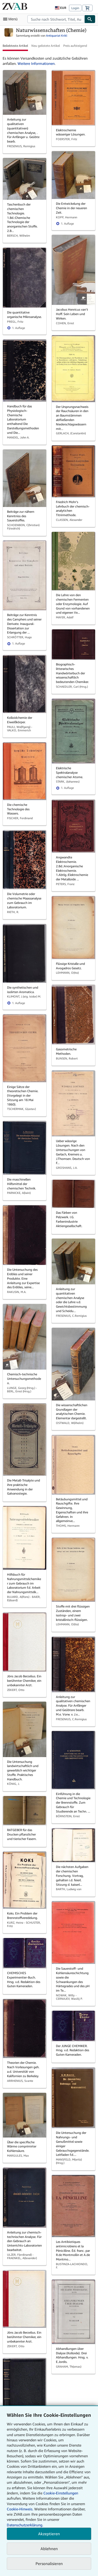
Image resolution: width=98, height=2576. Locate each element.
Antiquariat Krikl (56, 35)
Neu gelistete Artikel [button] (45, 46)
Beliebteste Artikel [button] (15, 46)
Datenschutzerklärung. (25, 2525)
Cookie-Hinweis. (20, 2509)
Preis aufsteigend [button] (75, 46)
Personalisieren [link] (49, 2563)
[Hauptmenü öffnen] (11, 19)
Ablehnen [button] (49, 2548)
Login (75, 8)
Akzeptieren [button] (49, 2533)
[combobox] (55, 19)
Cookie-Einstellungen (60, 2493)
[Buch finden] (90, 19)
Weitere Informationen (36, 63)
